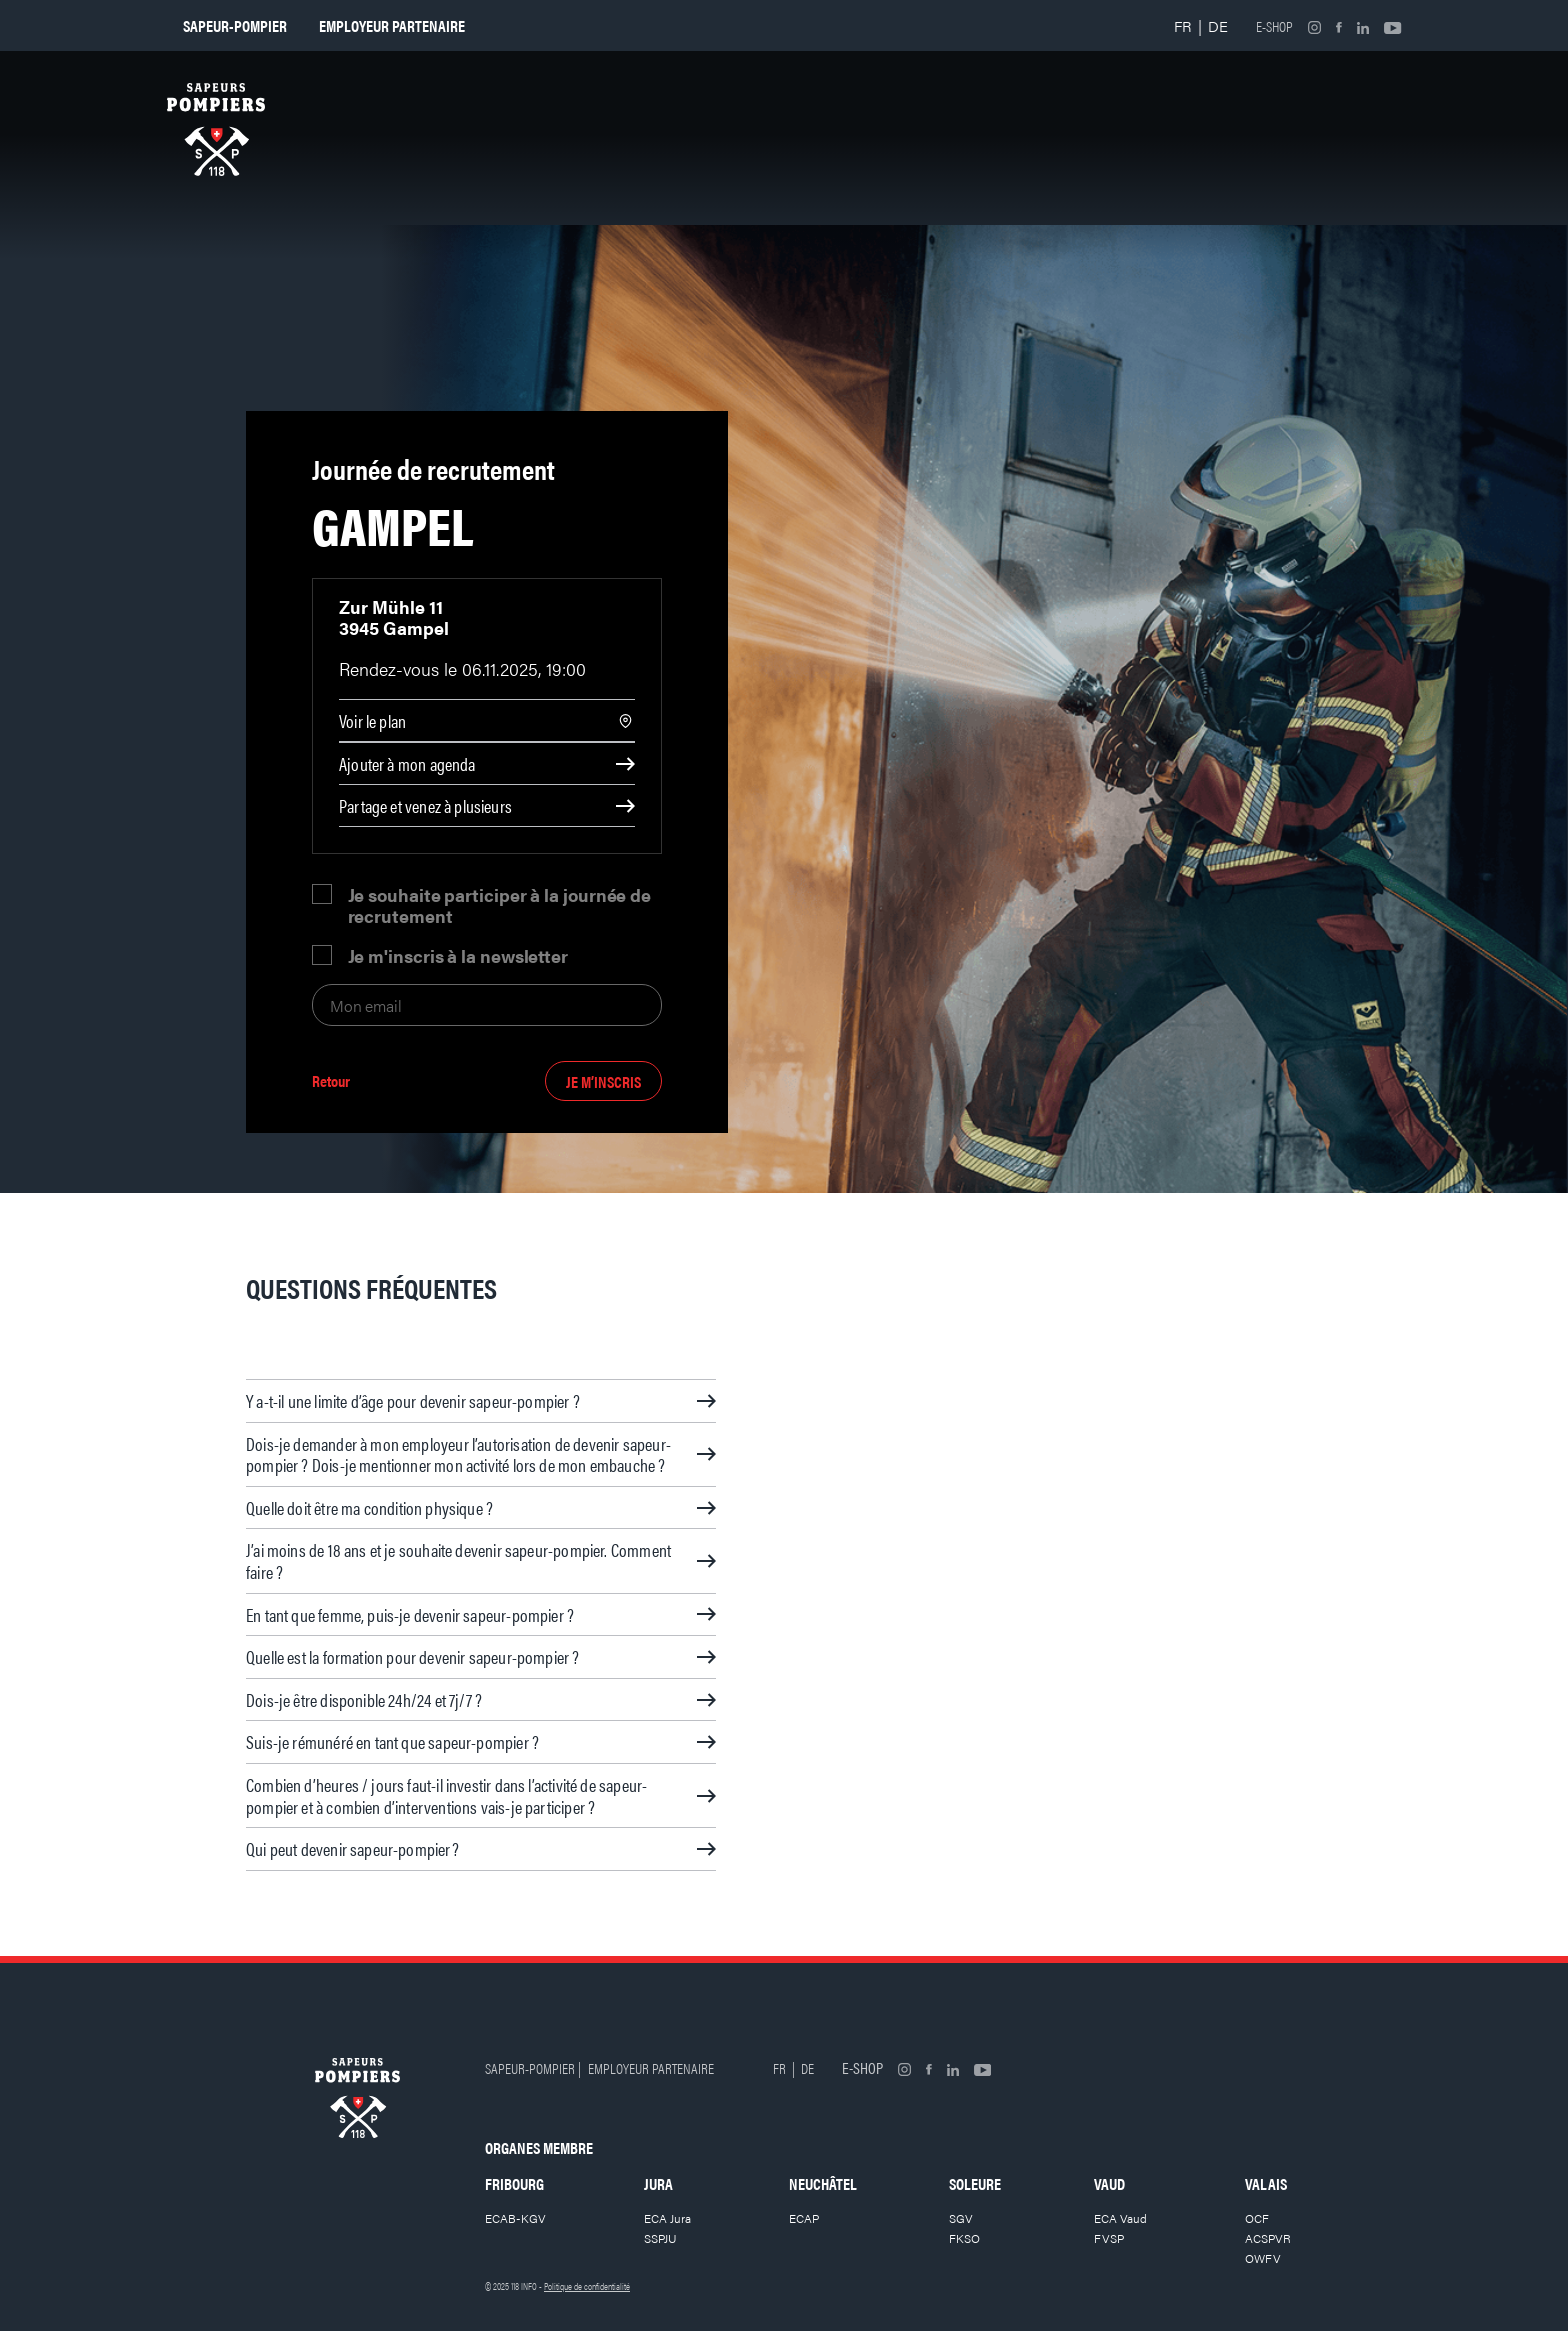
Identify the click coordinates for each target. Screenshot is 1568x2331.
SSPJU (660, 2238)
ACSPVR (1268, 2238)
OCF (1257, 2218)
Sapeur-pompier (235, 25)
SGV (961, 2218)
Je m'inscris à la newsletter (458, 955)
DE (1218, 25)
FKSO (964, 2238)
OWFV (1263, 2258)
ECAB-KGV (515, 2218)
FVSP (1109, 2238)
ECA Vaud (1120, 2218)
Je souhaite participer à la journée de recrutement (500, 905)
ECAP (804, 2218)
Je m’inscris (603, 1081)
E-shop (1274, 26)
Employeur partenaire (392, 25)
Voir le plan (372, 720)
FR (1183, 25)
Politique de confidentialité (587, 2286)
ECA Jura (667, 2218)
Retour (331, 1081)
